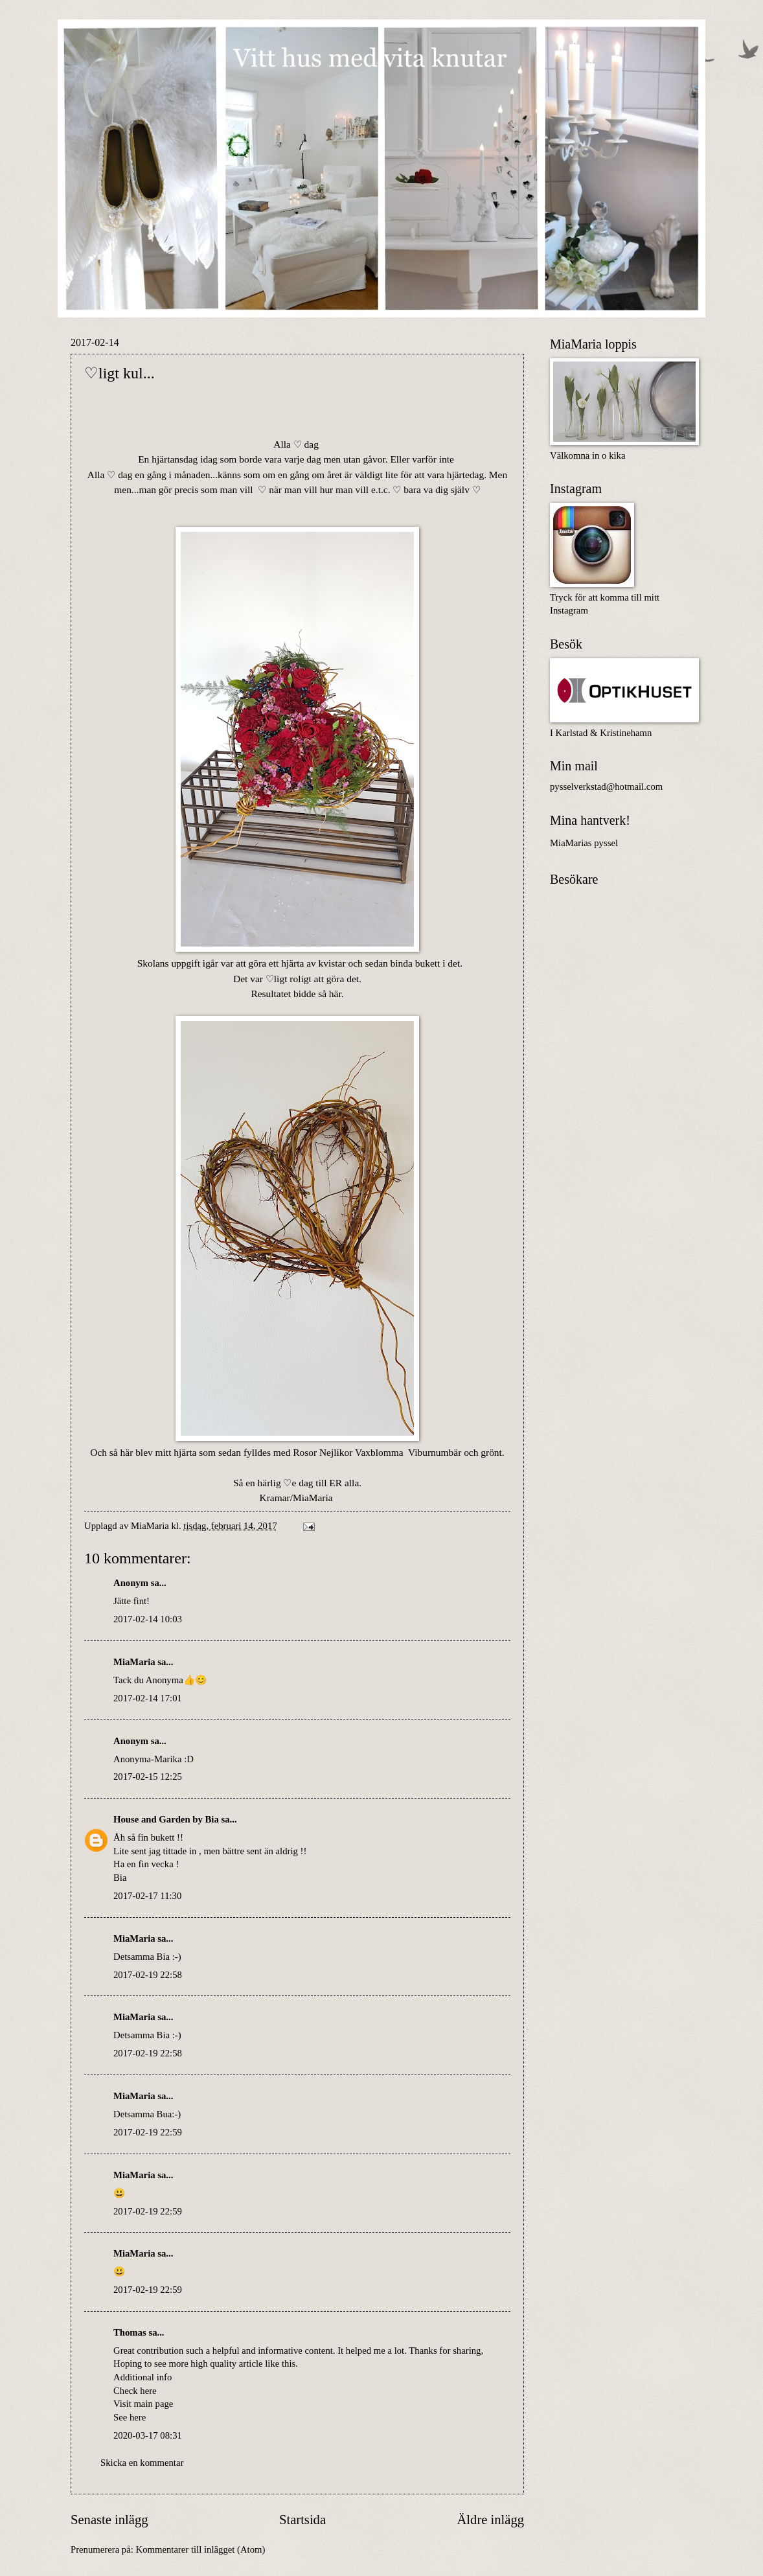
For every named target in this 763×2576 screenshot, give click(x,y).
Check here (135, 2391)
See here (129, 2417)
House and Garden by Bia (166, 1819)
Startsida (302, 2520)
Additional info (142, 2377)
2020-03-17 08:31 (147, 2435)
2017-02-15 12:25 (147, 1776)
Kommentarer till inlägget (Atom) (201, 2549)
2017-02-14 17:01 (147, 1698)
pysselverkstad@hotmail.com (606, 786)
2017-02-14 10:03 (147, 1619)
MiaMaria (134, 1662)
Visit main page (143, 2403)
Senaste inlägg (109, 2520)
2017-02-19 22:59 (147, 2132)
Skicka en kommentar (141, 2462)
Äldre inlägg (490, 2520)
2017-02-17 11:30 (147, 1896)
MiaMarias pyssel (584, 843)
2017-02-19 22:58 (147, 1975)
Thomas (129, 2332)
